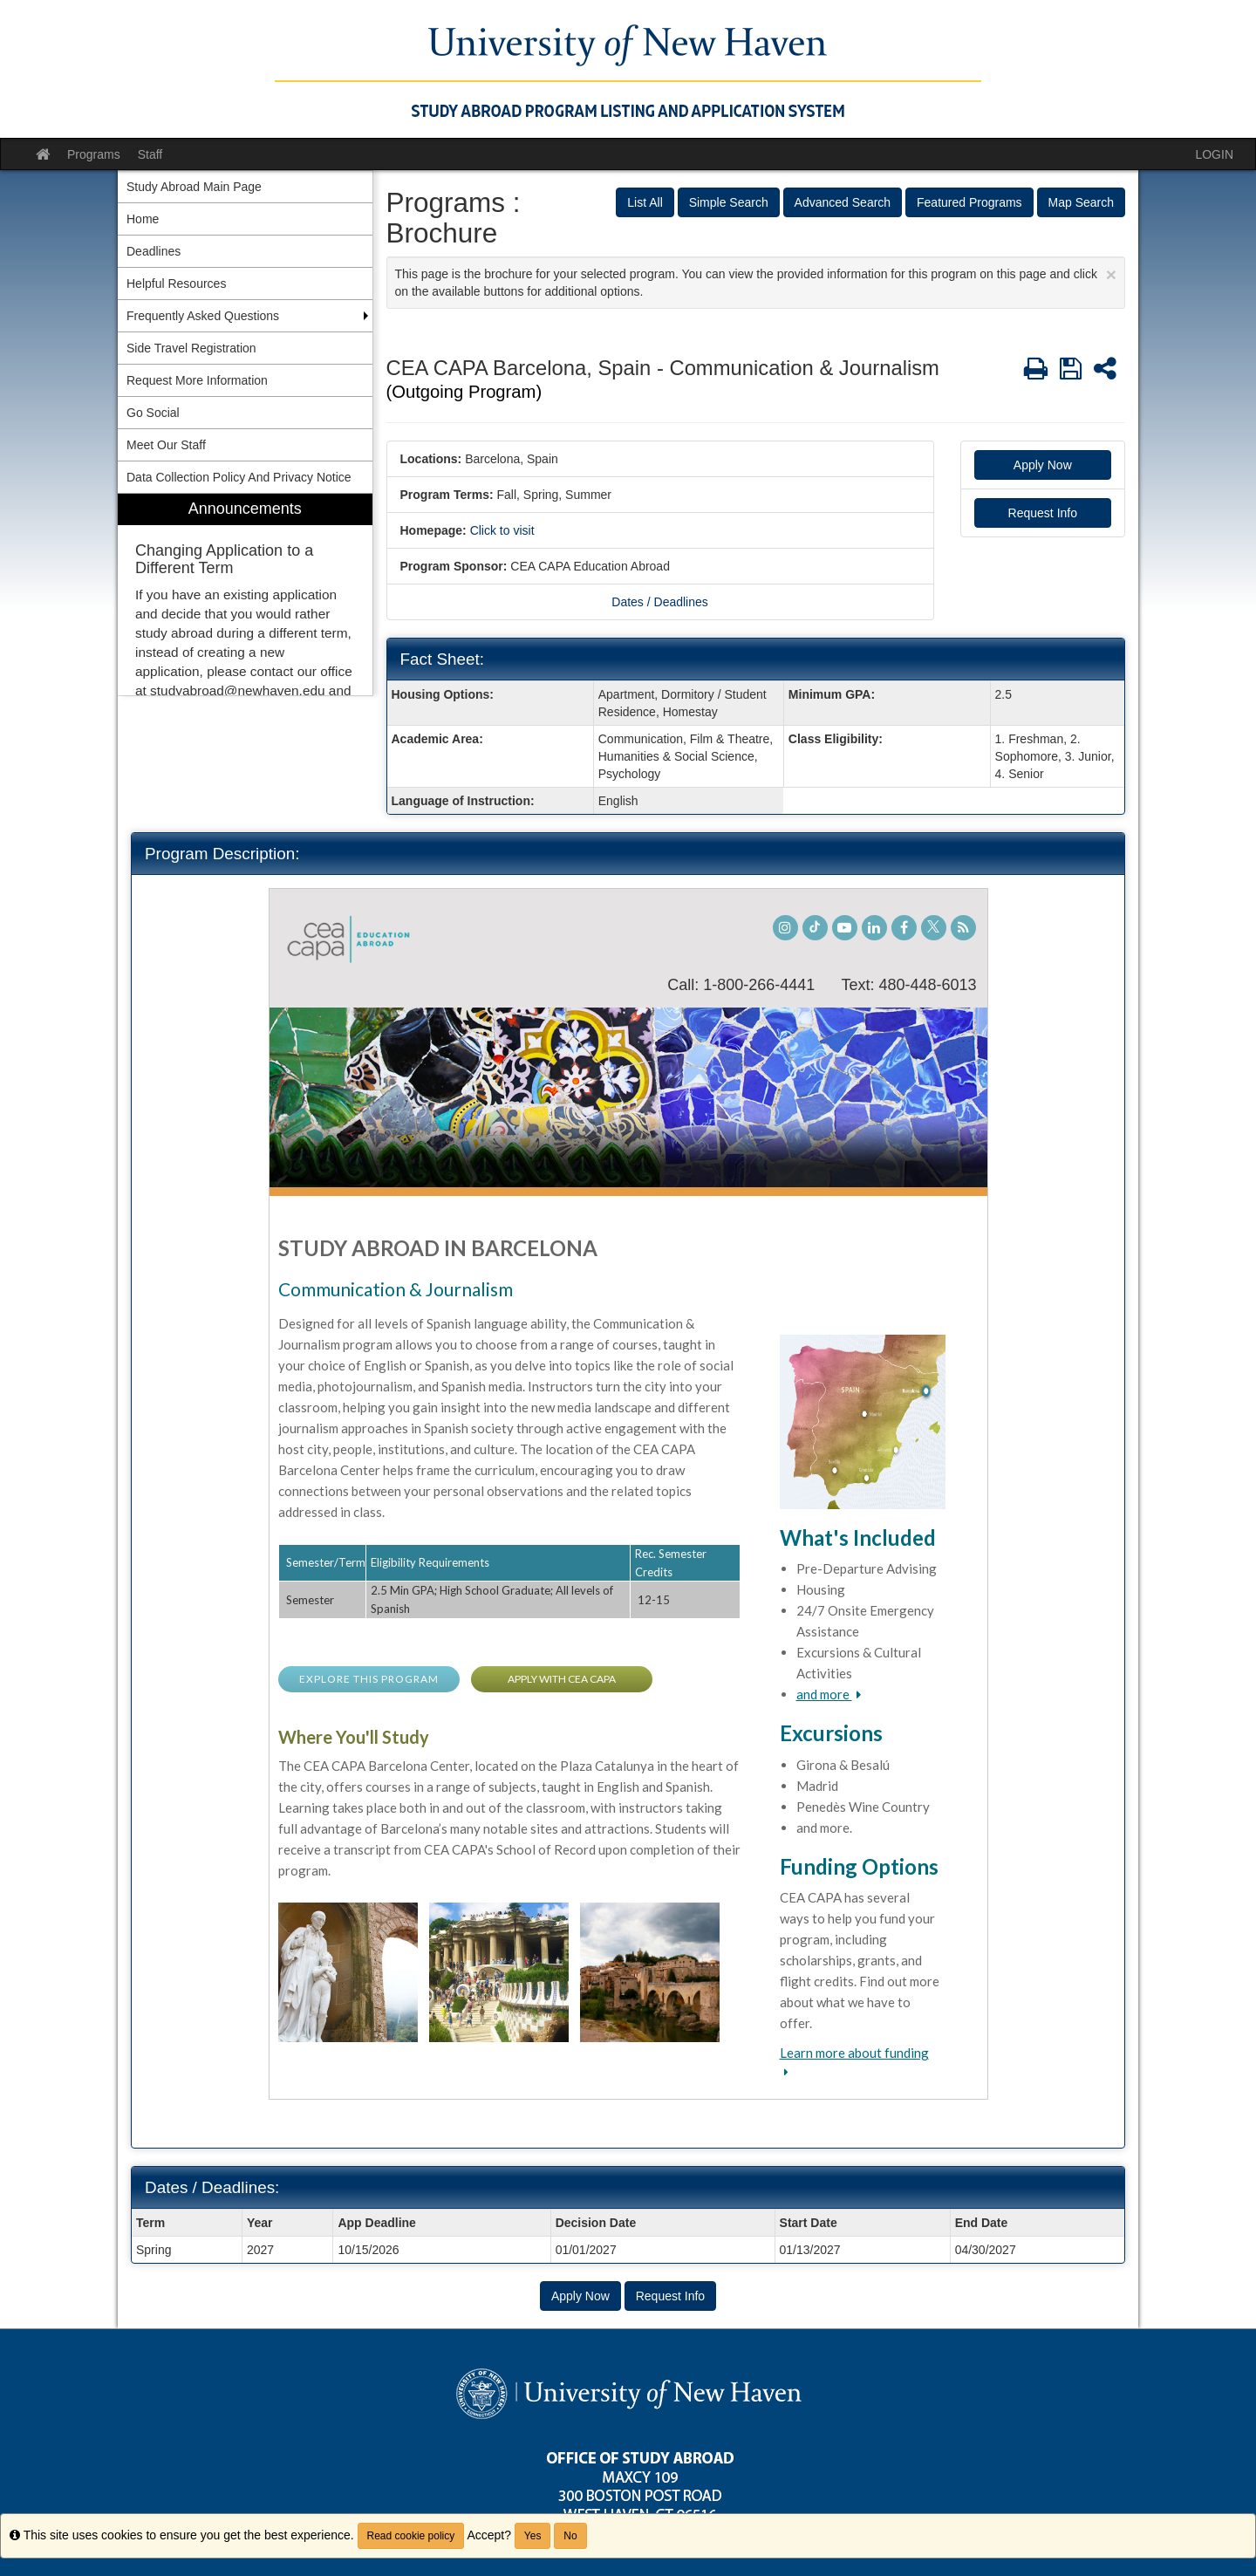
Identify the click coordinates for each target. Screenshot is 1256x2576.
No (570, 2536)
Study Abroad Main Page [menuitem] (194, 187)
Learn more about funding (854, 2052)
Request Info (1042, 513)
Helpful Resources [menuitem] (176, 283)
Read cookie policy (411, 2536)
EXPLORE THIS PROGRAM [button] (369, 1678)
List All (644, 202)
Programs (93, 154)
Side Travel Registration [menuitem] (191, 348)
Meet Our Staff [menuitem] (166, 445)
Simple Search (728, 202)
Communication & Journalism (395, 1289)
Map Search (1081, 202)
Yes (533, 2536)
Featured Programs (969, 202)
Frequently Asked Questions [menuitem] (202, 316)
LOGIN (1214, 154)
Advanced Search (843, 202)
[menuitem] (245, 594)
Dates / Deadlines (659, 602)
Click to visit (502, 530)
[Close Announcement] (1111, 274)
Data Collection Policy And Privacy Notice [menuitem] (239, 477)
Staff (150, 154)
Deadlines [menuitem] (153, 251)
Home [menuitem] (142, 219)
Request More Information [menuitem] (197, 380)
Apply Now (1043, 465)
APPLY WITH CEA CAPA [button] (562, 1678)
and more (824, 1694)
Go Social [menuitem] (153, 413)
